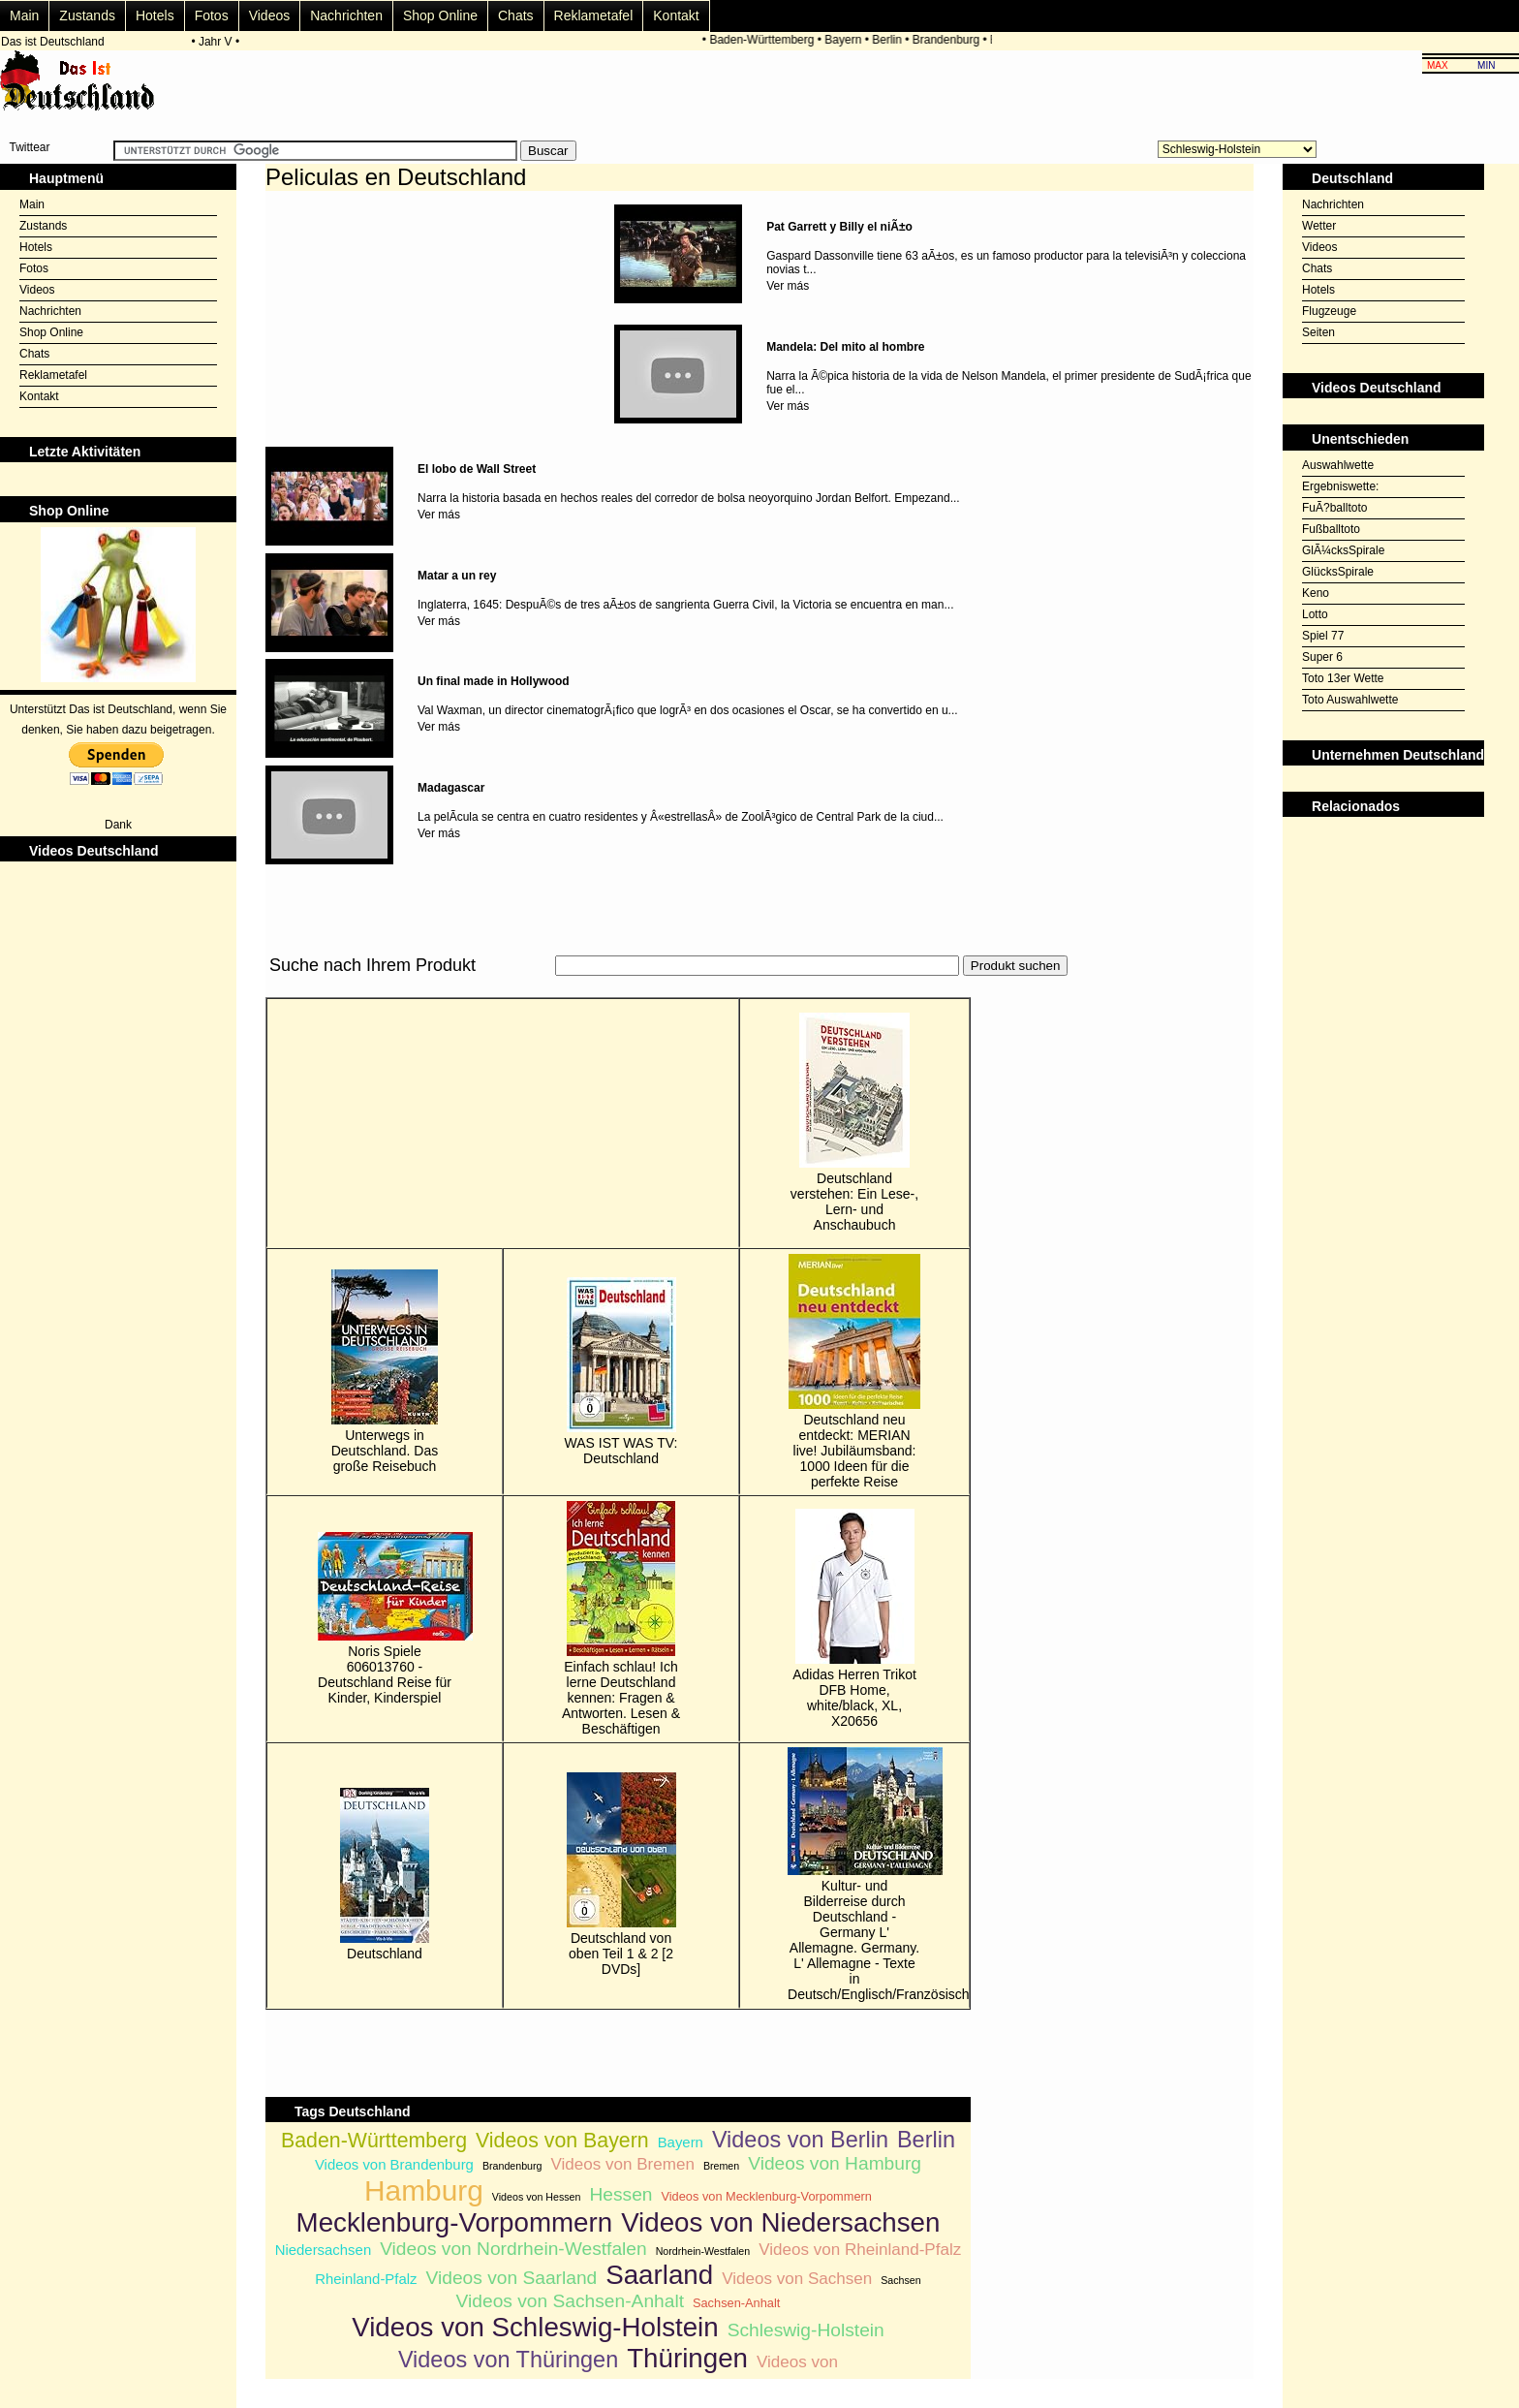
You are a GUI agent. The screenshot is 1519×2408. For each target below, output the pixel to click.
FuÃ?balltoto (1334, 508)
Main (24, 15)
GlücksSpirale (1338, 572)
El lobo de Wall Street (477, 469)
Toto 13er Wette (1343, 678)
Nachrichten (346, 15)
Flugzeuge (1329, 311)
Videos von (797, 2362)
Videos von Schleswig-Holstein (535, 2327)
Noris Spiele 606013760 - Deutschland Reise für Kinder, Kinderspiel (384, 1618)
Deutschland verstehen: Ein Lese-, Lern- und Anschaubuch (854, 1123)
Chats (516, 15)
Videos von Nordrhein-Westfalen (513, 2248)
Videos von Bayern (562, 2140)
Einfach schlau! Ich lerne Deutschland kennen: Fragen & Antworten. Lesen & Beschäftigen (621, 1618)
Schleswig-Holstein (806, 2330)
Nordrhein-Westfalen (703, 2251)
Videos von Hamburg (834, 2163)
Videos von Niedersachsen (780, 2222)
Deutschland (384, 1874)
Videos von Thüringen (508, 2359)
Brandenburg (947, 40)
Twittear (29, 147)
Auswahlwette (1338, 465)
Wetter (1319, 226)
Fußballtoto (1331, 529)
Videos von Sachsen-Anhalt (570, 2301)
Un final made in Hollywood (494, 681)
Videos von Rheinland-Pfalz (860, 2249)
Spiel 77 (1323, 635)
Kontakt (675, 15)
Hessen (620, 2194)
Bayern (845, 40)
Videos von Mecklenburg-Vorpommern (766, 2196)
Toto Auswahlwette (1350, 699)
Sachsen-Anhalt (736, 2303)
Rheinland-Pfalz (366, 2278)
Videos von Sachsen (797, 2278)
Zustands (87, 15)
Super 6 (1322, 657)
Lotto (1315, 614)
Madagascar (451, 788)
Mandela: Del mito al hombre (845, 347)
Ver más (787, 286)
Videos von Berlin (800, 2139)
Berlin (890, 40)
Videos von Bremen (622, 2164)
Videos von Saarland (512, 2277)
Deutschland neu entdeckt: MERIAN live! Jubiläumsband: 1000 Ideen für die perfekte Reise (854, 1371)
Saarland (659, 2275)
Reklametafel (594, 15)
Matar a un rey (457, 575)
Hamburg (423, 2190)
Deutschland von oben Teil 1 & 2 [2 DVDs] (621, 1874)
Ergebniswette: (1340, 486)
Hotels (155, 15)
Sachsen (900, 2280)
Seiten (1318, 332)
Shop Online (440, 15)
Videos (270, 15)
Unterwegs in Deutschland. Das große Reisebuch (385, 1371)
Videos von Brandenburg (394, 2164)
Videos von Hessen (536, 2197)
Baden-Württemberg (764, 40)
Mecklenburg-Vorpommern (454, 2222)
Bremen (721, 2166)
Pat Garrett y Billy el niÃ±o (839, 227)
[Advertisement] (618, 987)
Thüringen (687, 2358)
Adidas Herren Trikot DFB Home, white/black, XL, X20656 (854, 1619)
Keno (1315, 593)
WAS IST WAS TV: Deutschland (621, 1371)
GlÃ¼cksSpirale (1343, 550)
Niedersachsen (323, 2249)
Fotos (212, 15)
